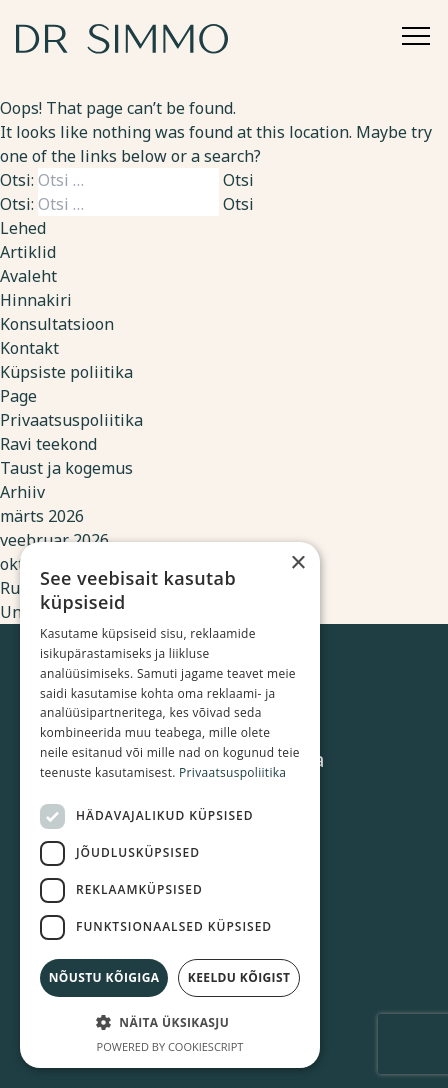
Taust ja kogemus (66, 468)
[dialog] (170, 805)
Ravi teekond (48, 444)
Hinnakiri (36, 300)
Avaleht (28, 276)
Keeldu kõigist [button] (239, 977)
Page (18, 396)
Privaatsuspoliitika (71, 420)
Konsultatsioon (57, 324)
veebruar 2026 (54, 540)
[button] (170, 1022)
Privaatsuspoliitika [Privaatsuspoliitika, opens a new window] (232, 772)
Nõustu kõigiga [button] (104, 977)
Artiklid (28, 252)
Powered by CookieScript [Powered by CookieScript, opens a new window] (170, 1046)
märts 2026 (42, 516)
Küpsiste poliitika (66, 372)
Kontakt (29, 348)
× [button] (297, 563)
